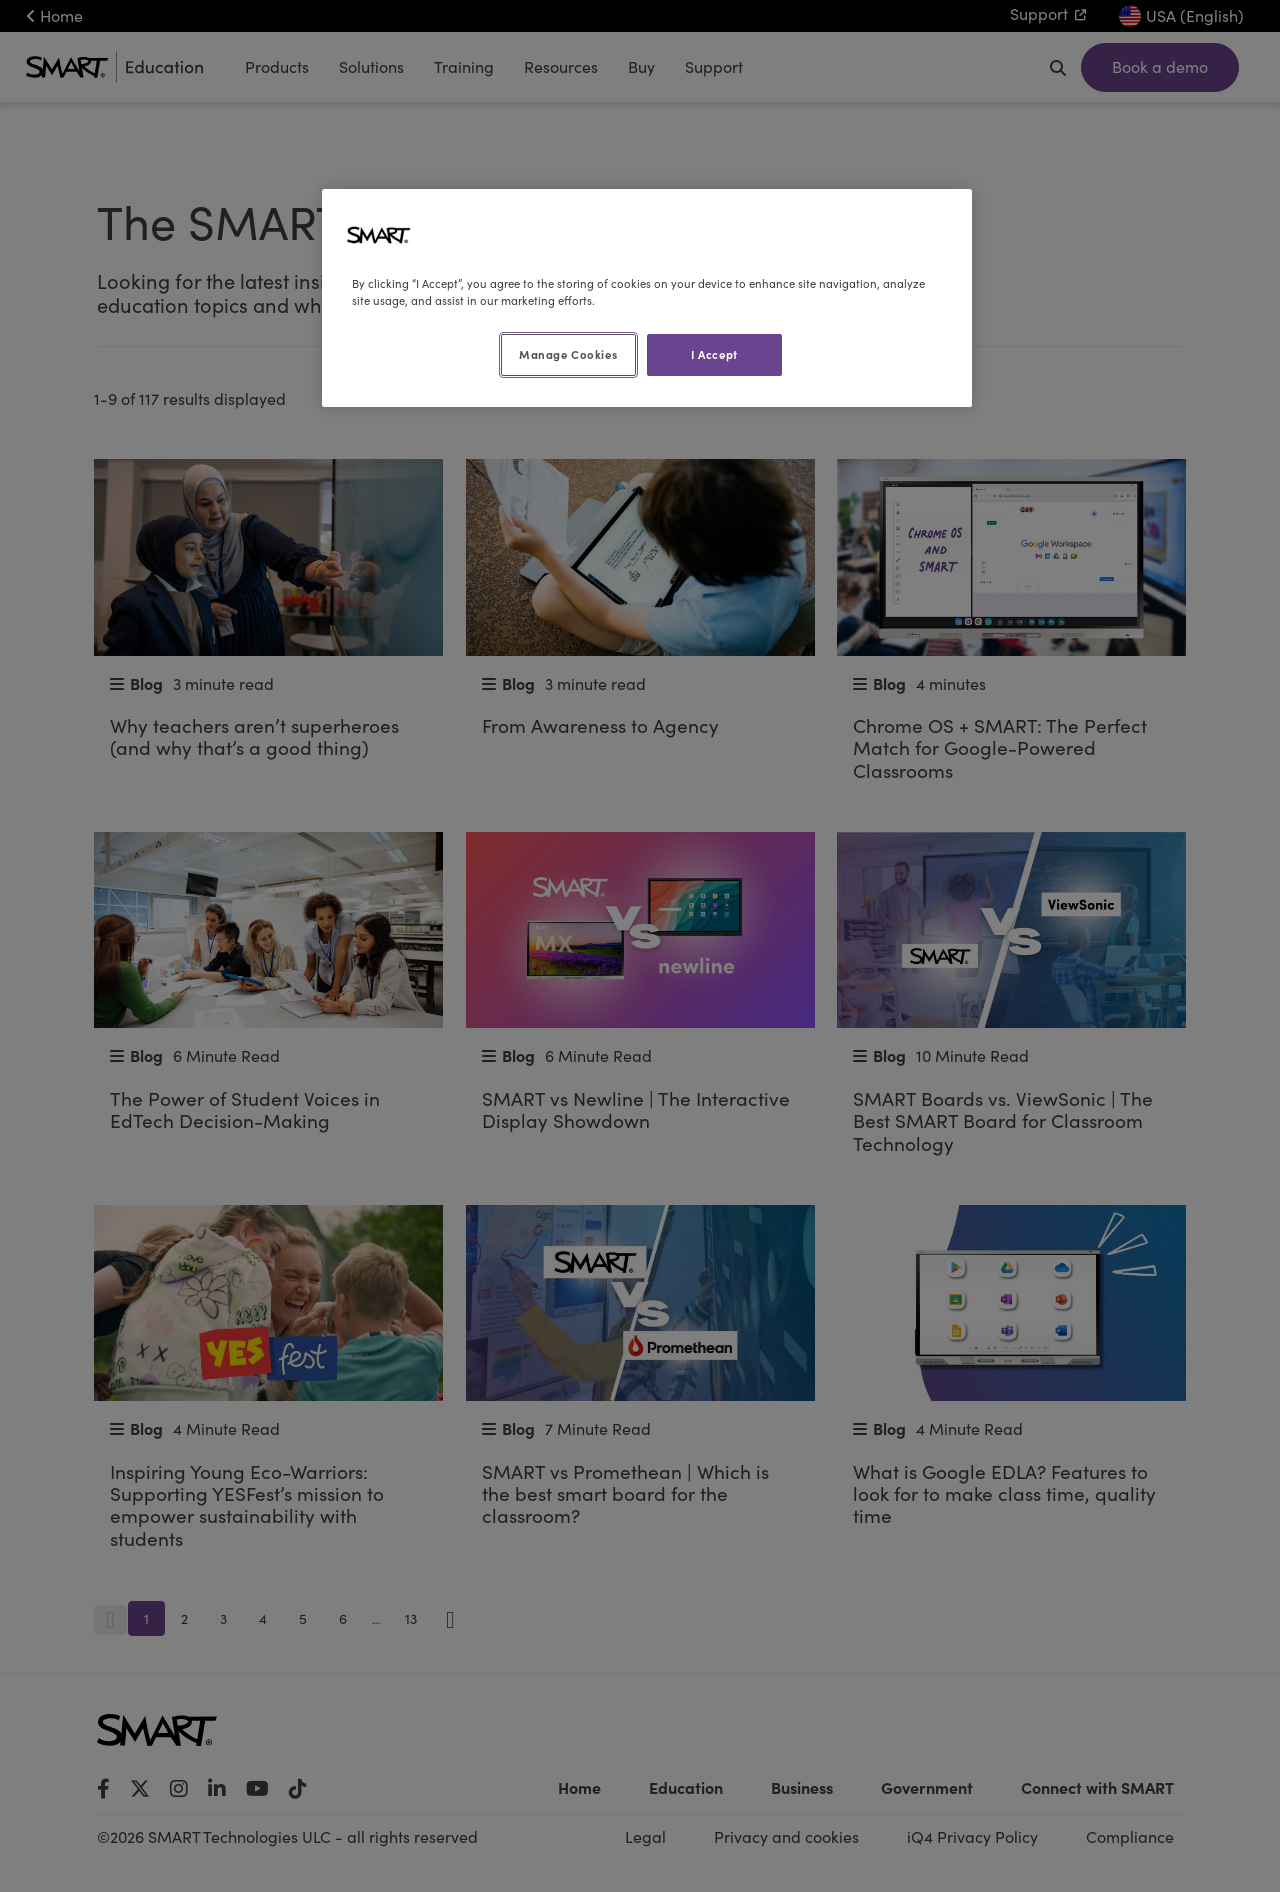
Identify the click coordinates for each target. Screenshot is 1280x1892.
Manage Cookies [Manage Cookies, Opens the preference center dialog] (568, 354)
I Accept (714, 354)
